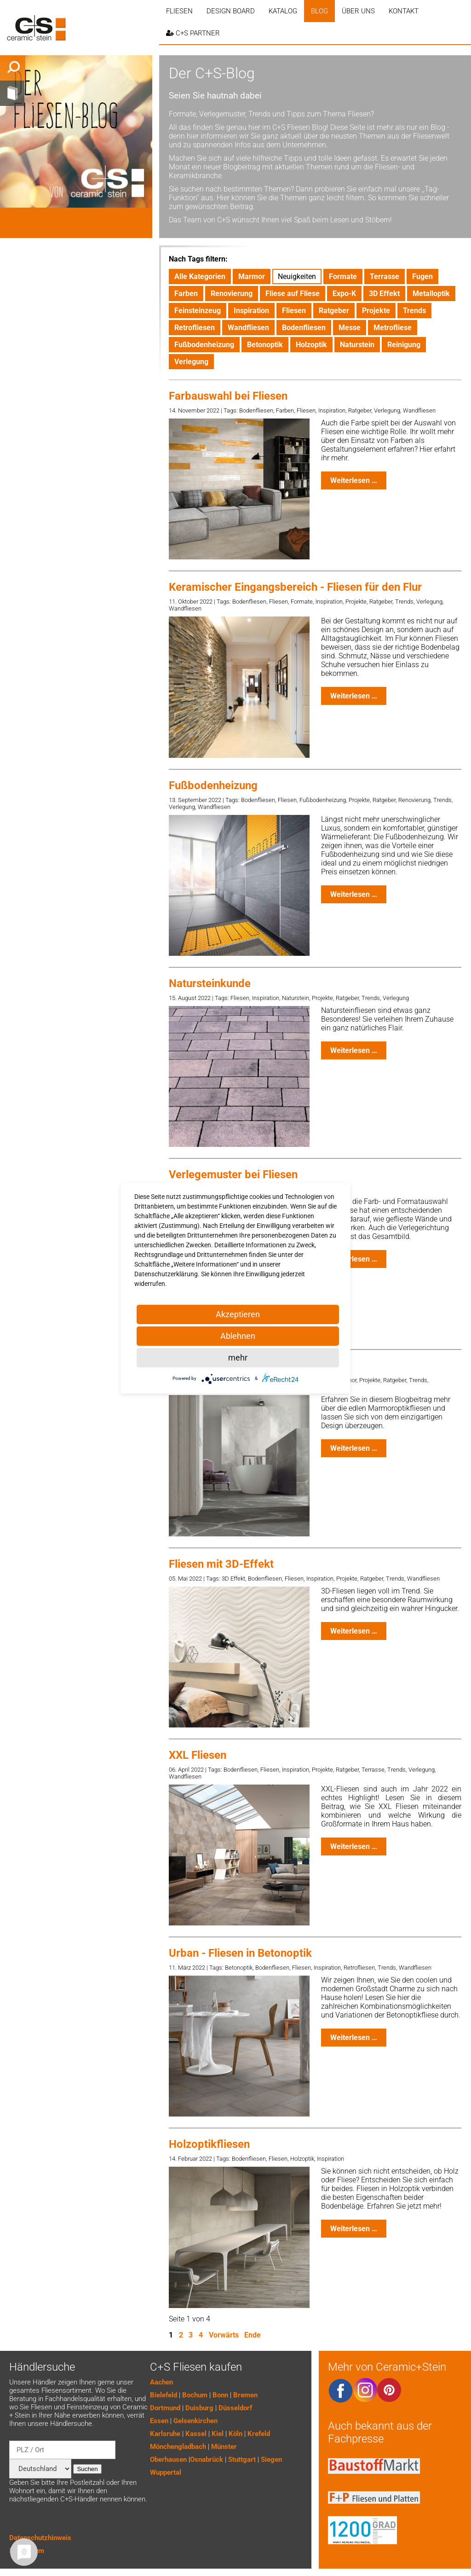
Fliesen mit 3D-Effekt (221, 1564)
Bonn (220, 2395)
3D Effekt (384, 293)
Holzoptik (311, 344)
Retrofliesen (194, 327)
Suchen (87, 2469)
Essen (159, 2421)
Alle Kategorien (199, 276)
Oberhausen (168, 2459)
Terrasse (384, 276)
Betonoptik (265, 344)
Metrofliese (392, 327)
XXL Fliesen (197, 1755)
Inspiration (251, 310)
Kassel (196, 2434)
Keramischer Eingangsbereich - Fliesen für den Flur (295, 587)
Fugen (422, 276)
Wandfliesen (248, 327)
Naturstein (357, 344)
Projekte (376, 310)
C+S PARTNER (193, 33)
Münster (224, 2446)
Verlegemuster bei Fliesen (233, 1174)
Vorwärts (224, 2335)
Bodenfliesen (304, 327)
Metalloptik (431, 293)
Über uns (358, 11)
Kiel (218, 2434)
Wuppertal (165, 2472)
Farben (186, 293)
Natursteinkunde (210, 983)
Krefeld (258, 2434)
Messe (350, 327)
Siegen (271, 2459)
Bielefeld (163, 2395)
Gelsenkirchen (195, 2421)
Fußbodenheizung (204, 344)
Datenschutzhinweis (40, 2538)
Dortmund (165, 2408)
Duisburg (199, 2408)
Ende (252, 2335)
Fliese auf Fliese (292, 293)
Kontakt (404, 11)
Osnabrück (206, 2459)
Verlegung (191, 361)
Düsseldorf (235, 2408)
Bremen (245, 2395)
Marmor (251, 276)
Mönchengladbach (178, 2446)
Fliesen (179, 11)
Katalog (283, 11)
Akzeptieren (238, 1314)
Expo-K (344, 293)
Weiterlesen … (358, 482)
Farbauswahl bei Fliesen (228, 396)
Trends (414, 310)
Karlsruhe (165, 2434)
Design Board (231, 11)
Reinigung (403, 344)
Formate (343, 276)
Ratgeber (334, 310)
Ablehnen (237, 1336)
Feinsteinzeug (197, 310)
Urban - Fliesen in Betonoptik (240, 1953)
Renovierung (232, 293)
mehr (237, 1357)
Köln (235, 2434)
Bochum (194, 2395)
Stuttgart (242, 2459)
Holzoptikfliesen (209, 2144)
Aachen (161, 2382)
